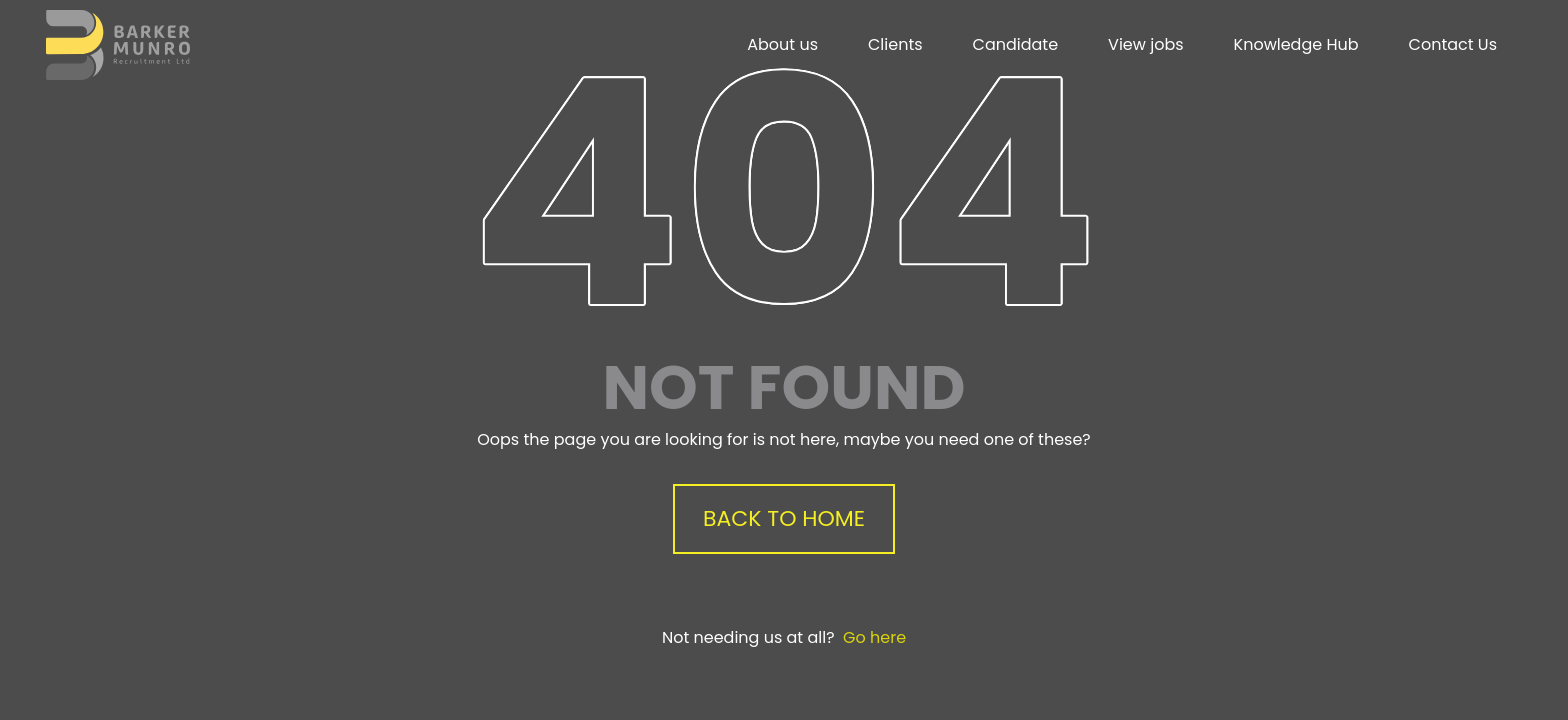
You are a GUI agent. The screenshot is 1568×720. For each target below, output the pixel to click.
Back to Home (784, 518)
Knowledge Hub (1296, 44)
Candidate (1016, 44)
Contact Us (1453, 44)
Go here (874, 637)
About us (782, 44)
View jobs (1145, 44)
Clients (895, 44)
